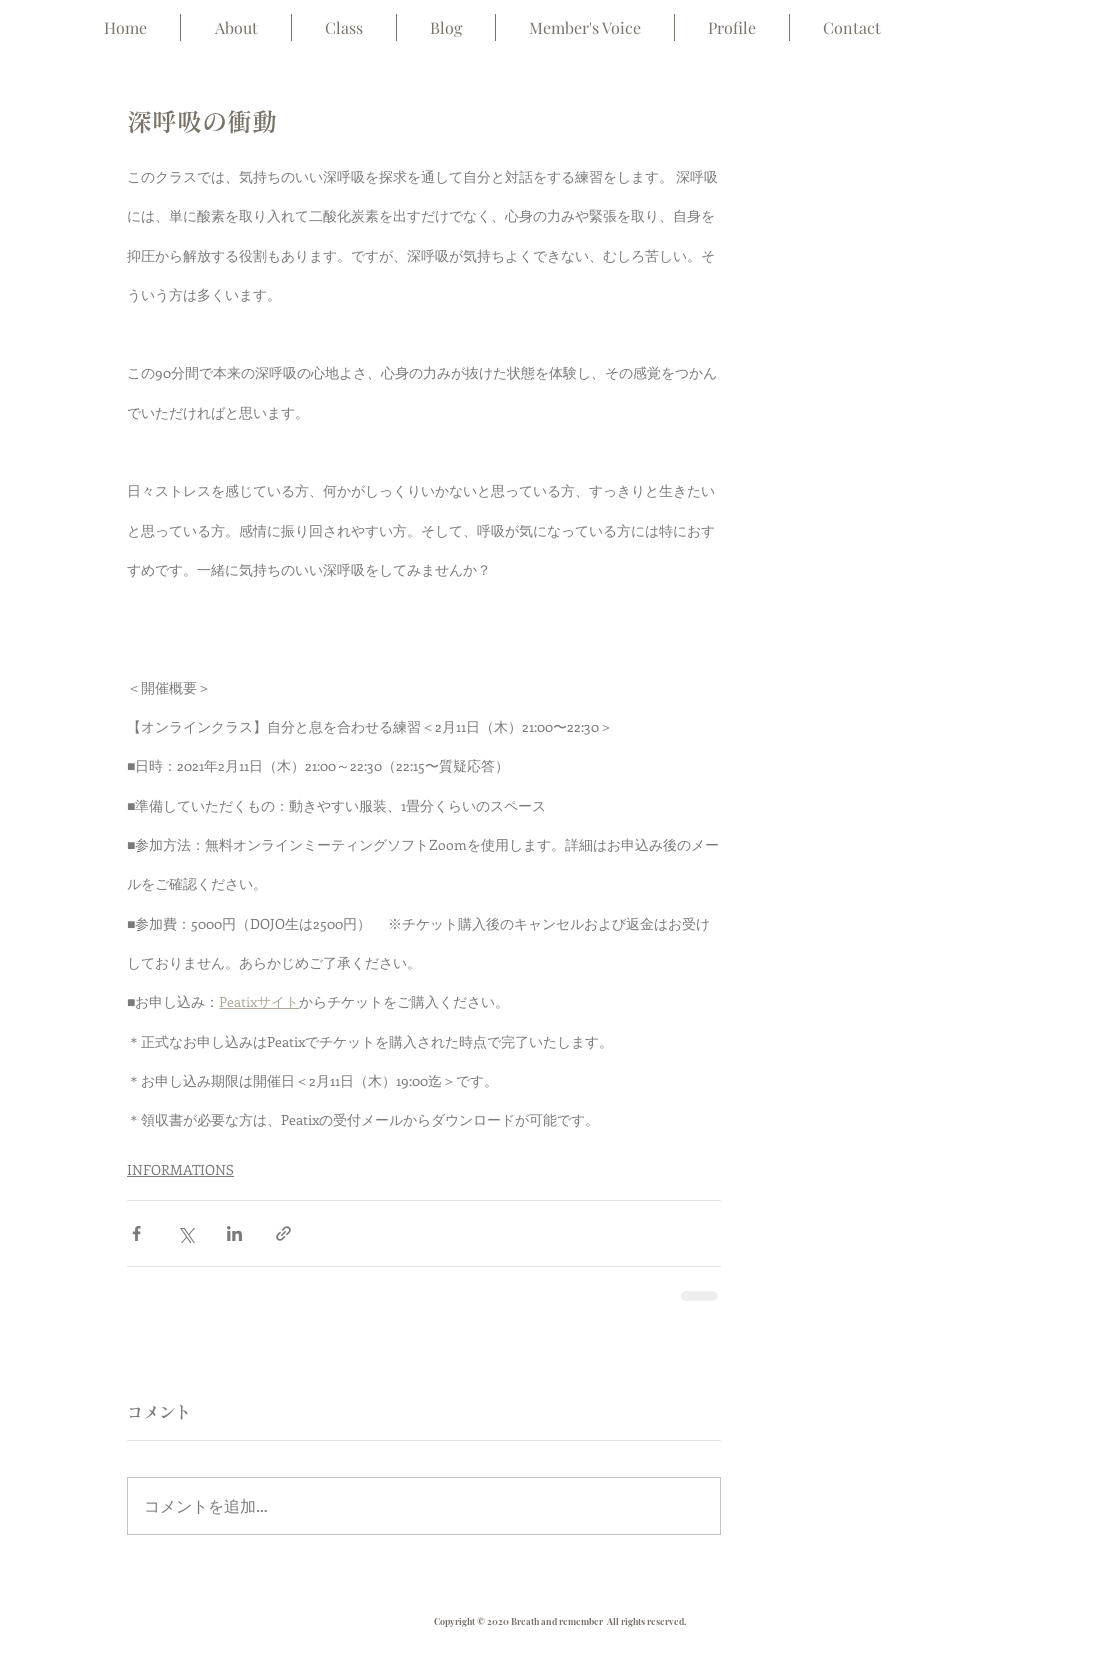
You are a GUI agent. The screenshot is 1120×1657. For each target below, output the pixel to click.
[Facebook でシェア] (136, 1233)
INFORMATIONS (180, 1169)
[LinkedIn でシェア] (234, 1233)
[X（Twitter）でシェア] (185, 1233)
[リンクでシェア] (283, 1233)
